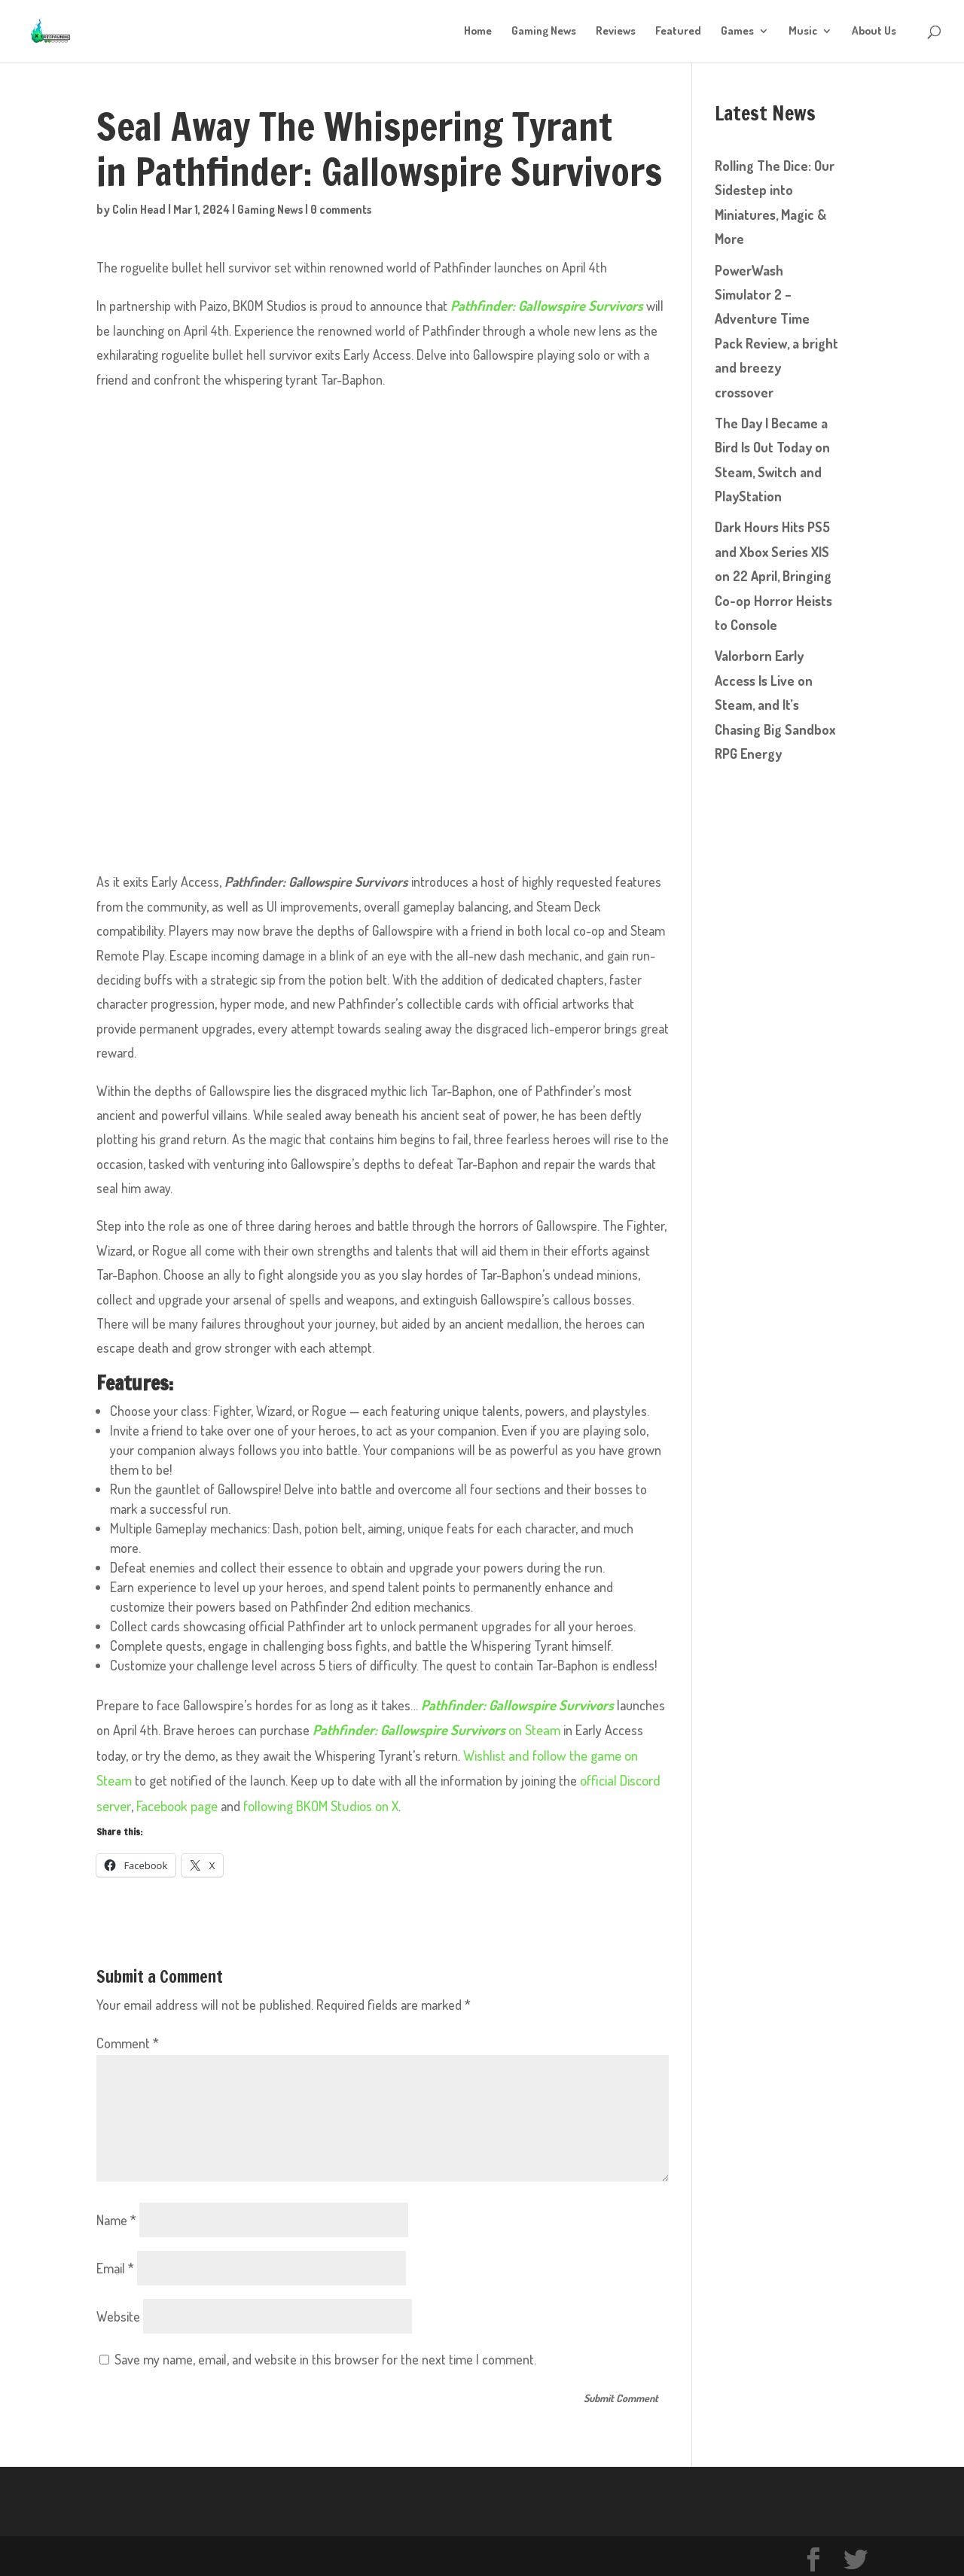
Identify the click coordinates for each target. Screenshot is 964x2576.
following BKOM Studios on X (316, 1800)
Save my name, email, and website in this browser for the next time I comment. (325, 2354)
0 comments (351, 209)
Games (737, 32)
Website (118, 2311)
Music (803, 32)
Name (116, 2214)
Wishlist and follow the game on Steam (533, 1752)
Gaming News (543, 32)
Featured (678, 32)
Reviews (616, 32)
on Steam (432, 1727)
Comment (127, 2038)
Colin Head (140, 209)
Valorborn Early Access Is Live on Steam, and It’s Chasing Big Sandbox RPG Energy (775, 704)
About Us (874, 32)
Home (478, 32)
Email (115, 2263)
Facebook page (175, 1800)
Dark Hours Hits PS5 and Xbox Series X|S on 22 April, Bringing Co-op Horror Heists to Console (773, 576)
